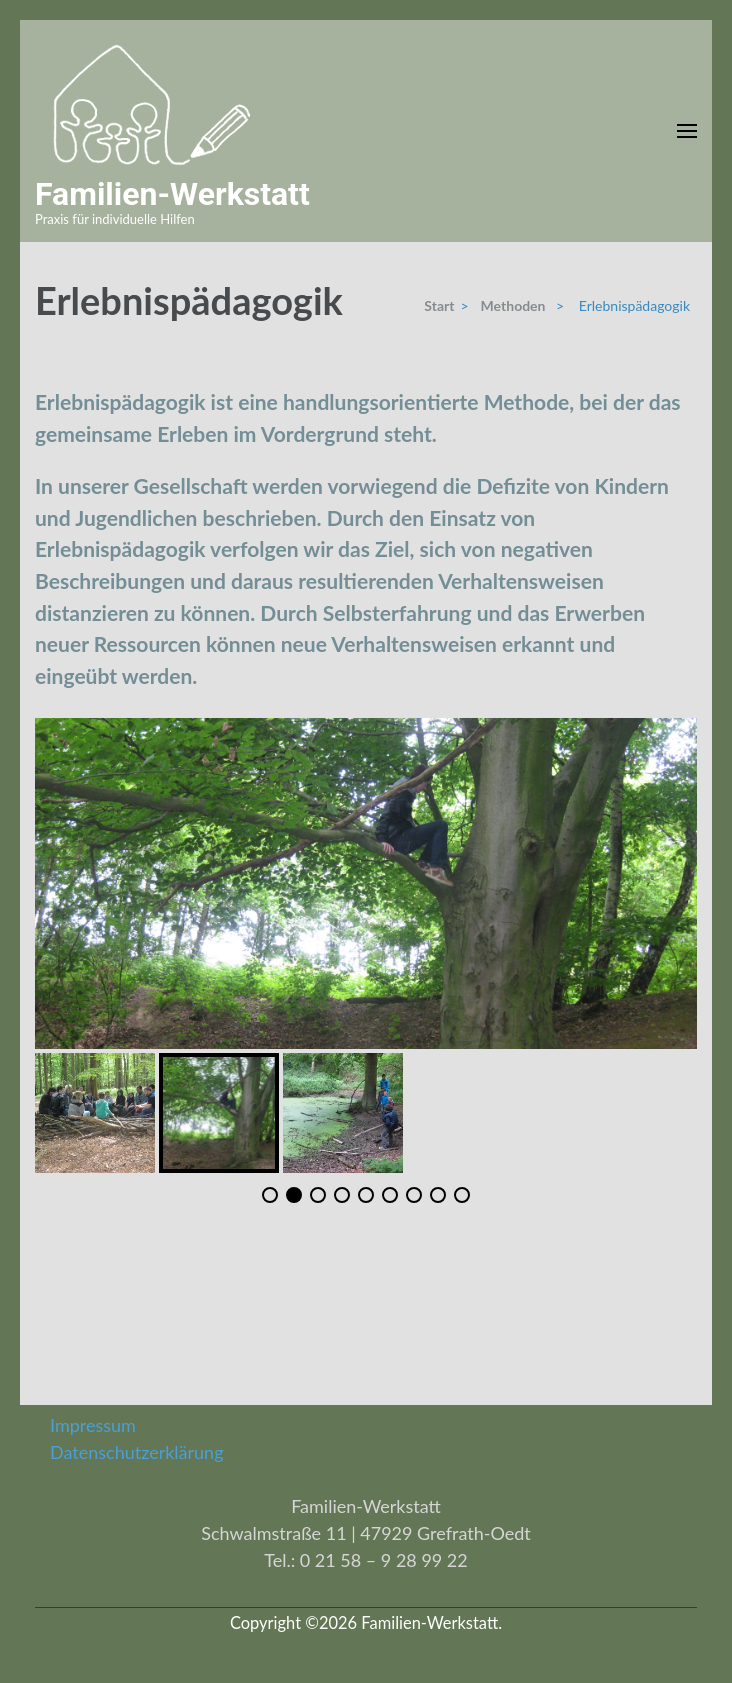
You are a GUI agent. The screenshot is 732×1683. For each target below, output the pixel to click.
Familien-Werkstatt (172, 194)
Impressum (93, 1425)
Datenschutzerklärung (137, 1452)
